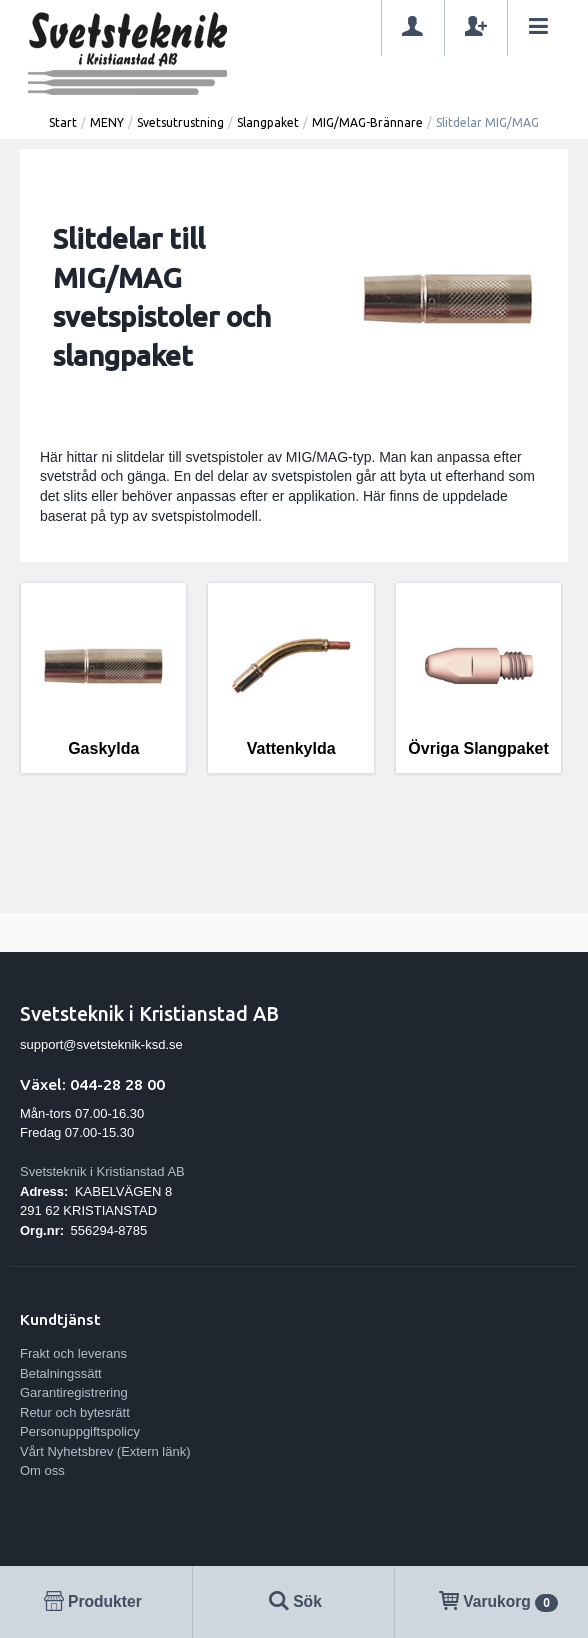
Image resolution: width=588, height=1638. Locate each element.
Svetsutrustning (180, 122)
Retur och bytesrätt (75, 1412)
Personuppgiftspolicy (80, 1431)
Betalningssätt (61, 1373)
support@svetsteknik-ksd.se (101, 1044)
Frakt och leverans (73, 1353)
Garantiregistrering (74, 1392)
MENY (107, 122)
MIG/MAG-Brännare (367, 122)
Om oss (42, 1470)
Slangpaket (268, 122)
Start (63, 122)
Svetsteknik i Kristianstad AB (102, 1171)
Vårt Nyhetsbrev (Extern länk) (105, 1451)
